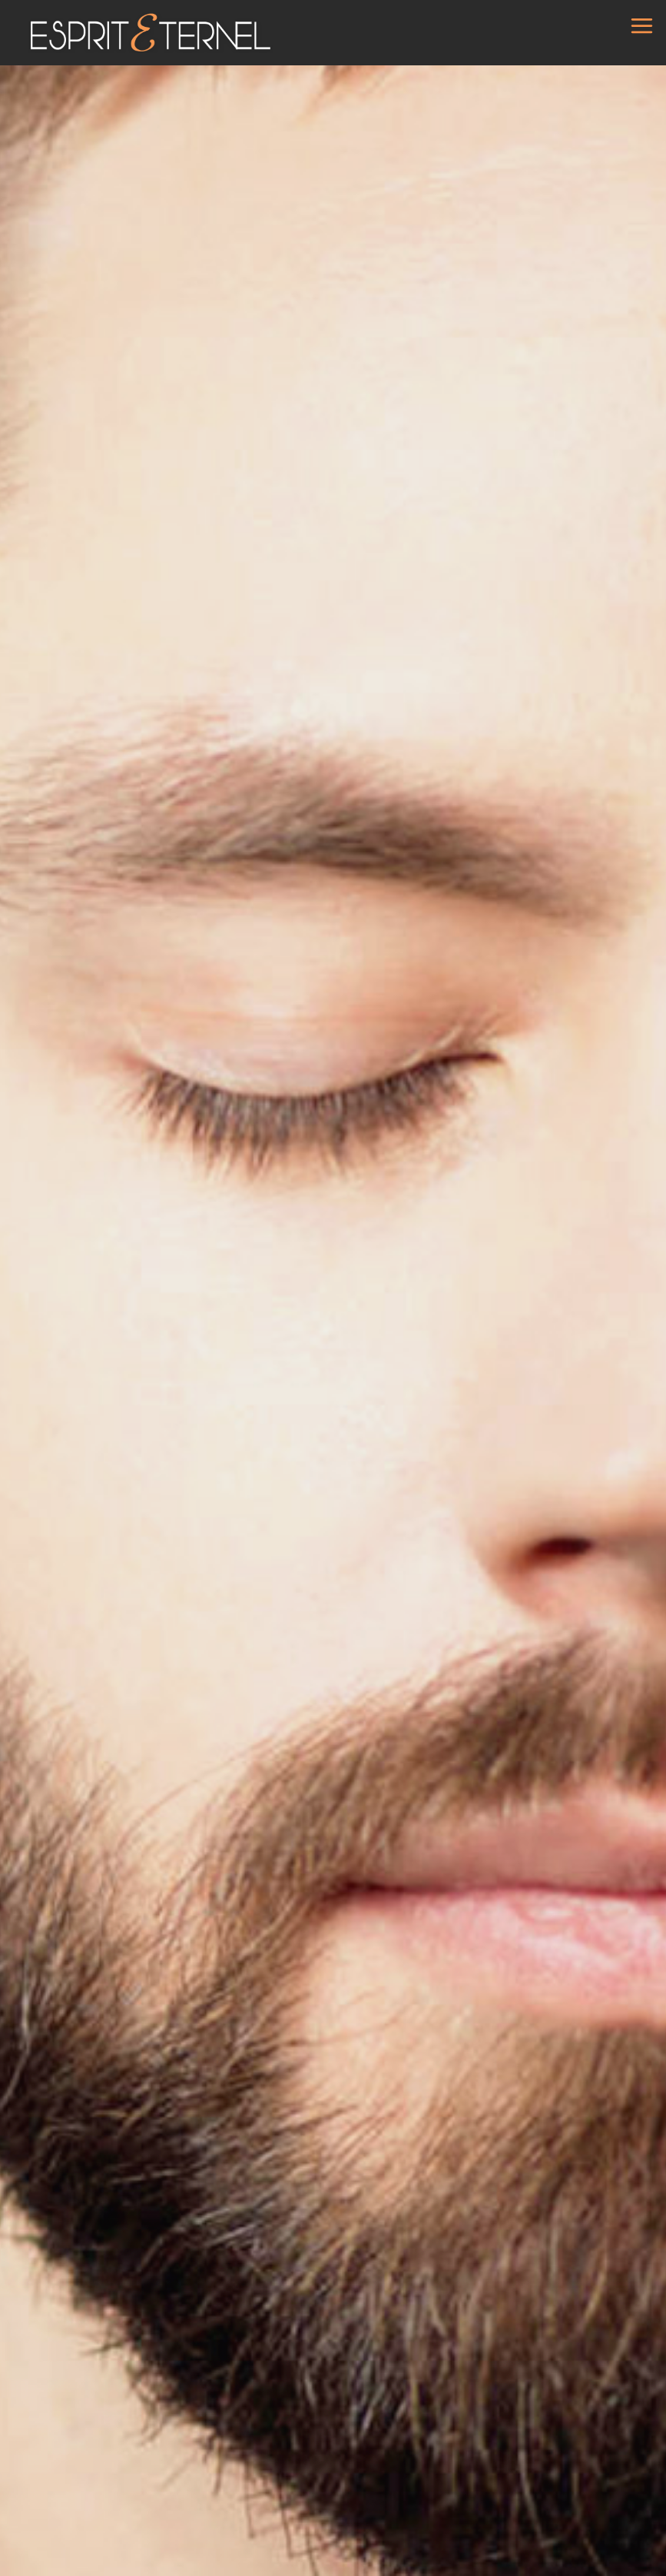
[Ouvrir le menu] (641, 21)
